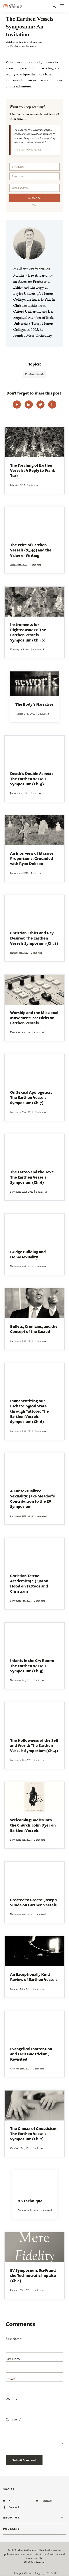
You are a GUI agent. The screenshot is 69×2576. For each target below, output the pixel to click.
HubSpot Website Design (27, 2573)
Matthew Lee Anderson (23, 46)
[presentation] (62, 6)
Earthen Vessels (34, 374)
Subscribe (35, 198)
